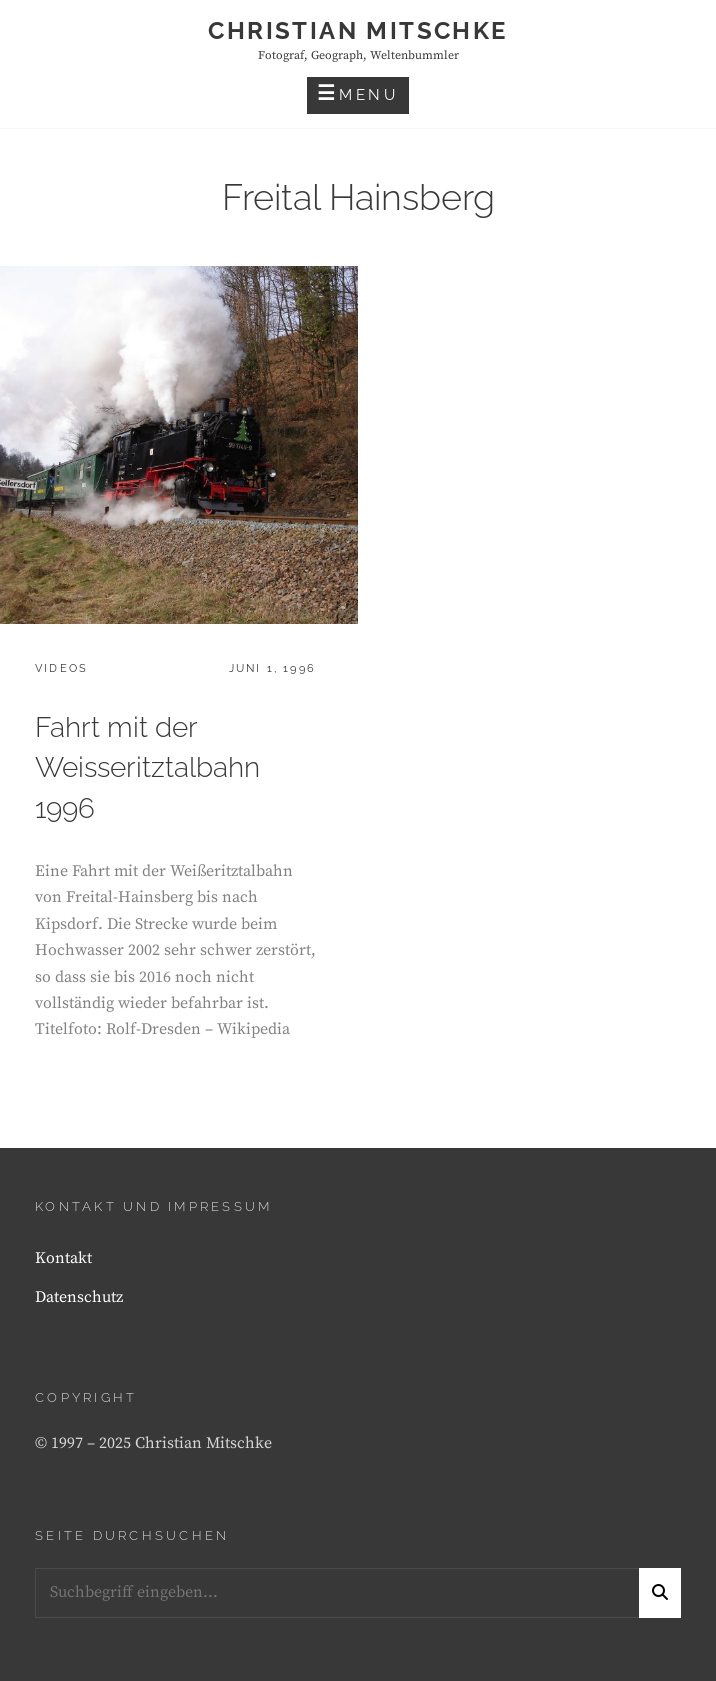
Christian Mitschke (357, 30)
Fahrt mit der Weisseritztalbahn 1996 (147, 768)
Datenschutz (79, 1297)
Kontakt (63, 1258)
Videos (61, 668)
